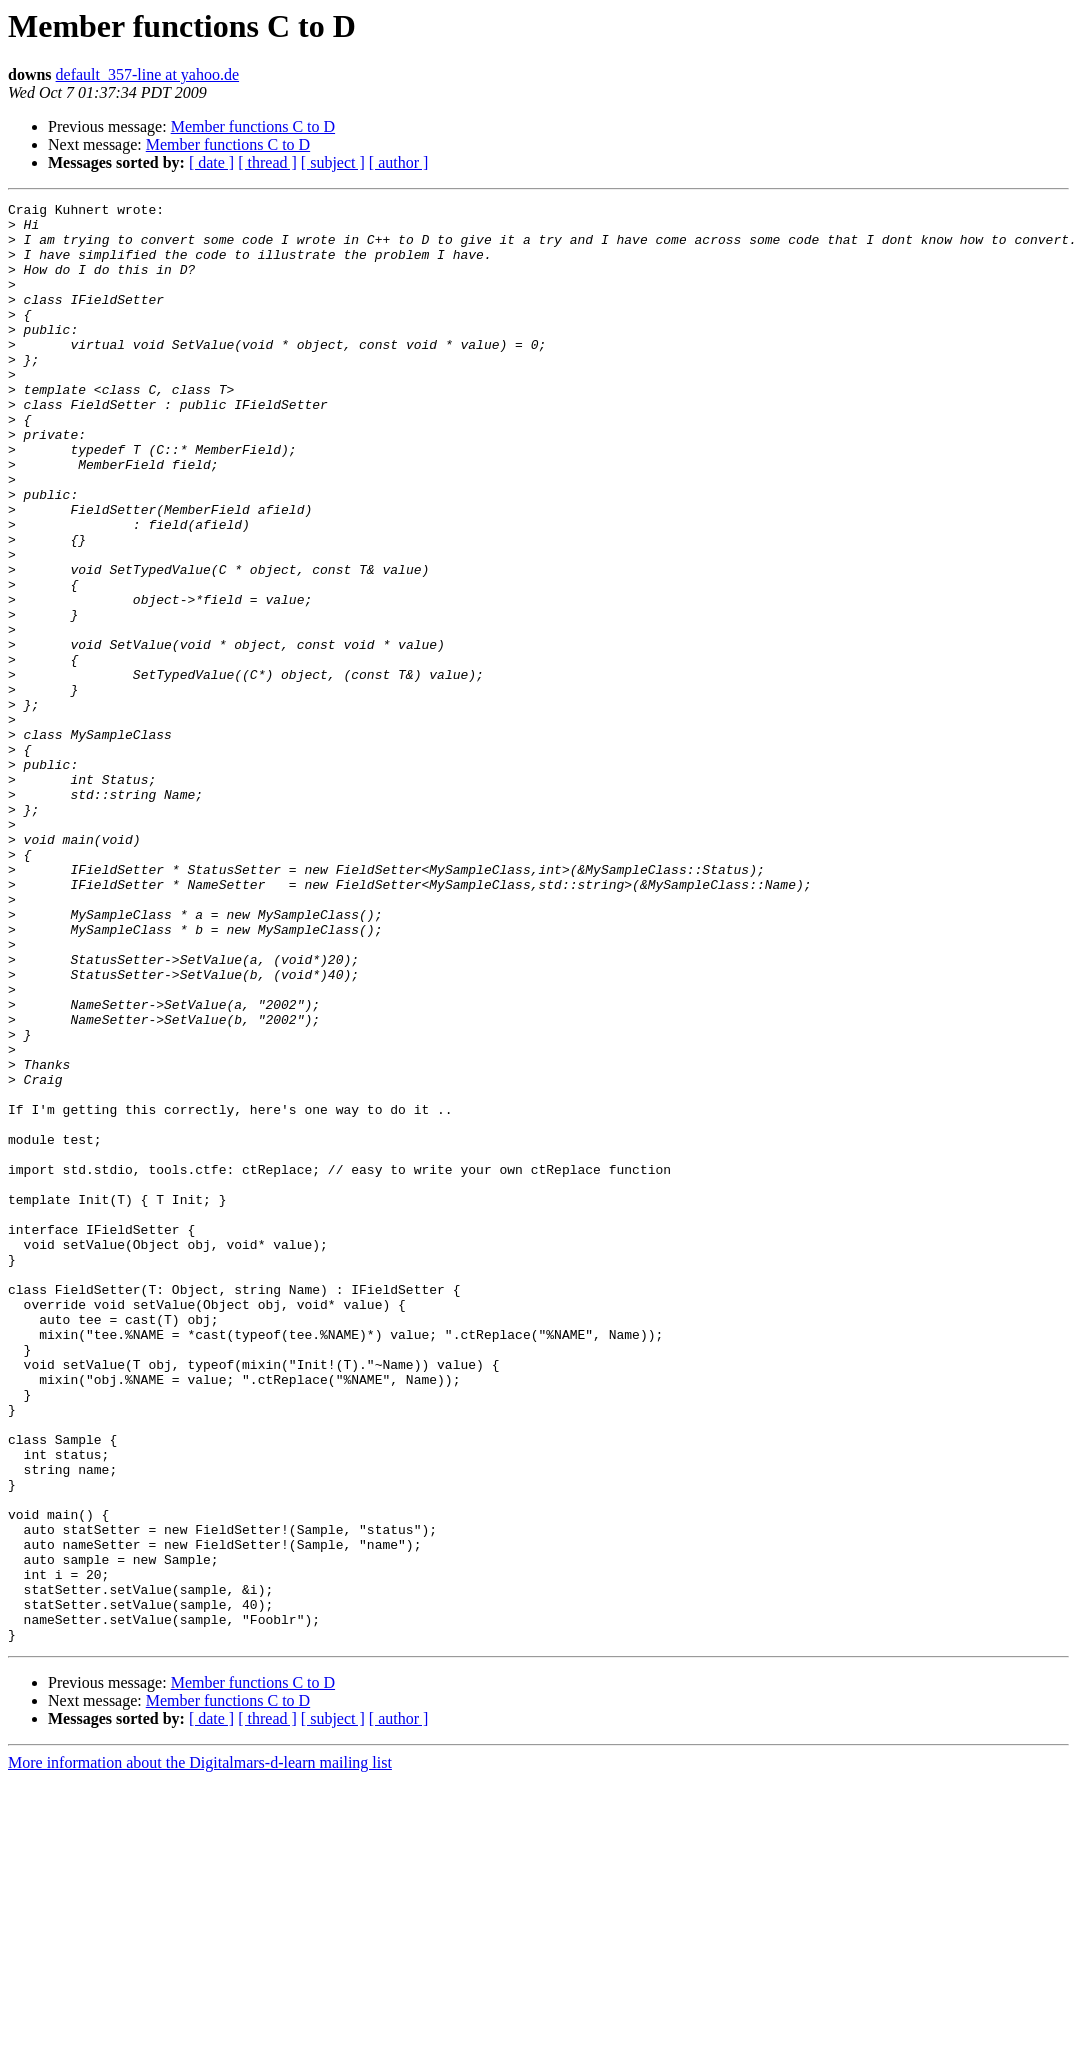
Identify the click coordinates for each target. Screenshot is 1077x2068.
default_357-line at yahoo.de (148, 74)
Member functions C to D (253, 126)
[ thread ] (267, 162)
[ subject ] (333, 162)
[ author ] (399, 162)
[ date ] (211, 162)
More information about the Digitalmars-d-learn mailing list (200, 2050)
